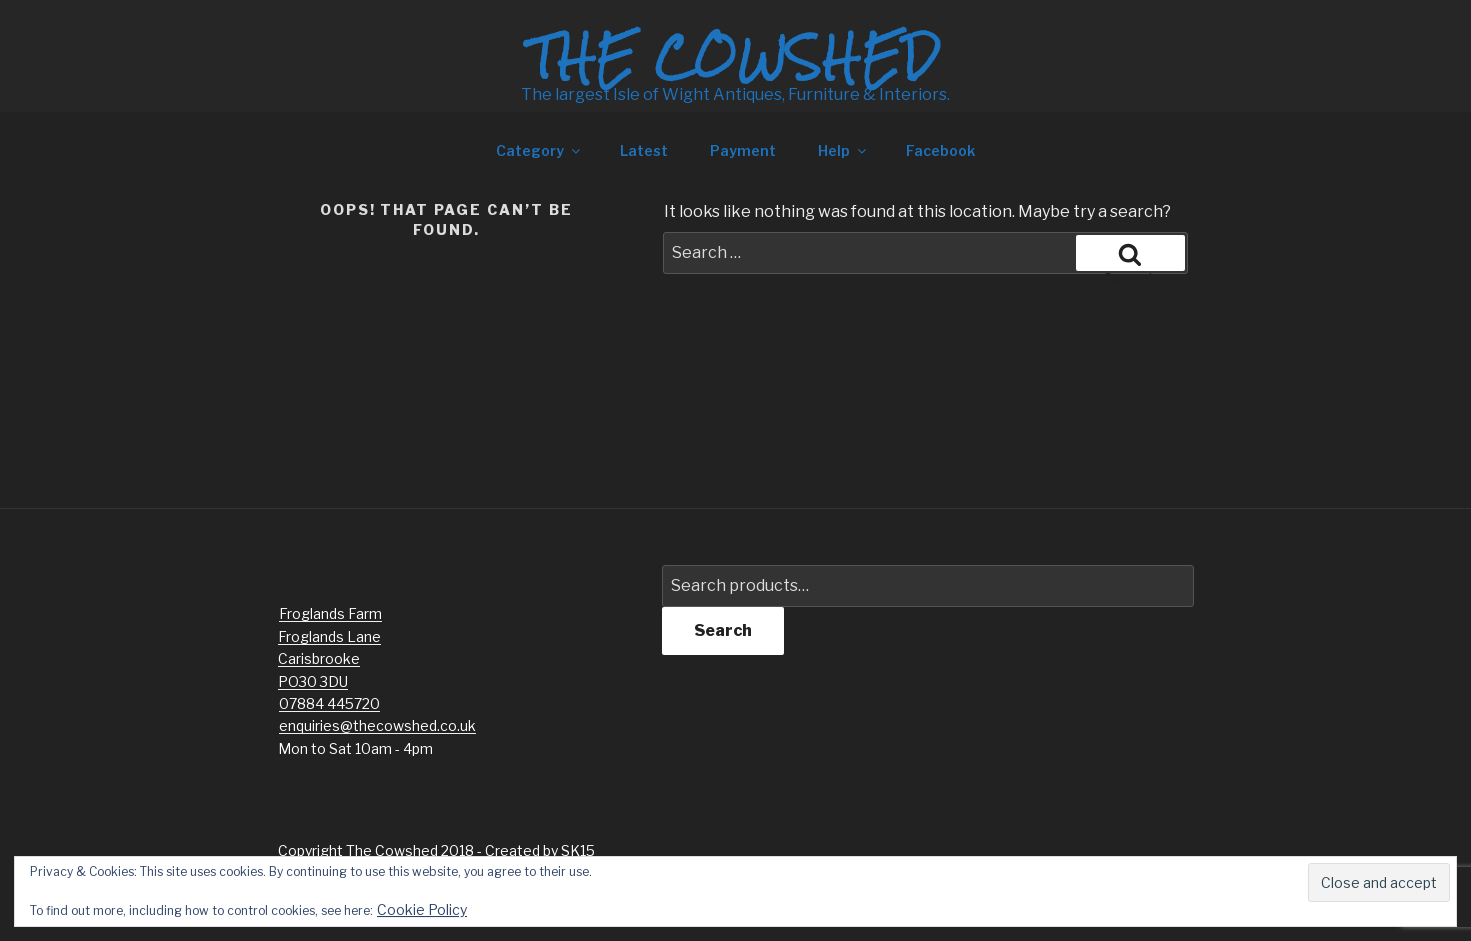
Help (843, 150)
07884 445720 (329, 703)
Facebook (940, 150)
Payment (743, 150)
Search (723, 630)
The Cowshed (735, 57)
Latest (644, 150)
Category (539, 150)
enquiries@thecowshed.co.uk (377, 725)
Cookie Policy (422, 909)
